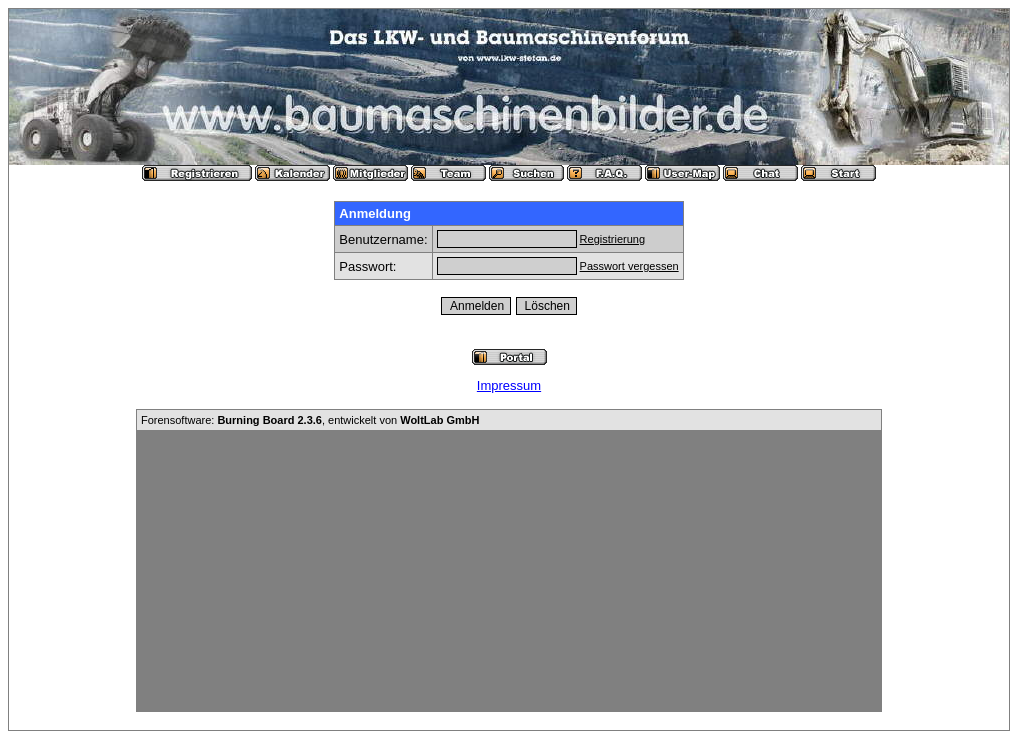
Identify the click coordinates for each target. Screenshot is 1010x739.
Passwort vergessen (629, 266)
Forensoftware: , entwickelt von (310, 420)
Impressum (509, 385)
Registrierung (612, 239)
